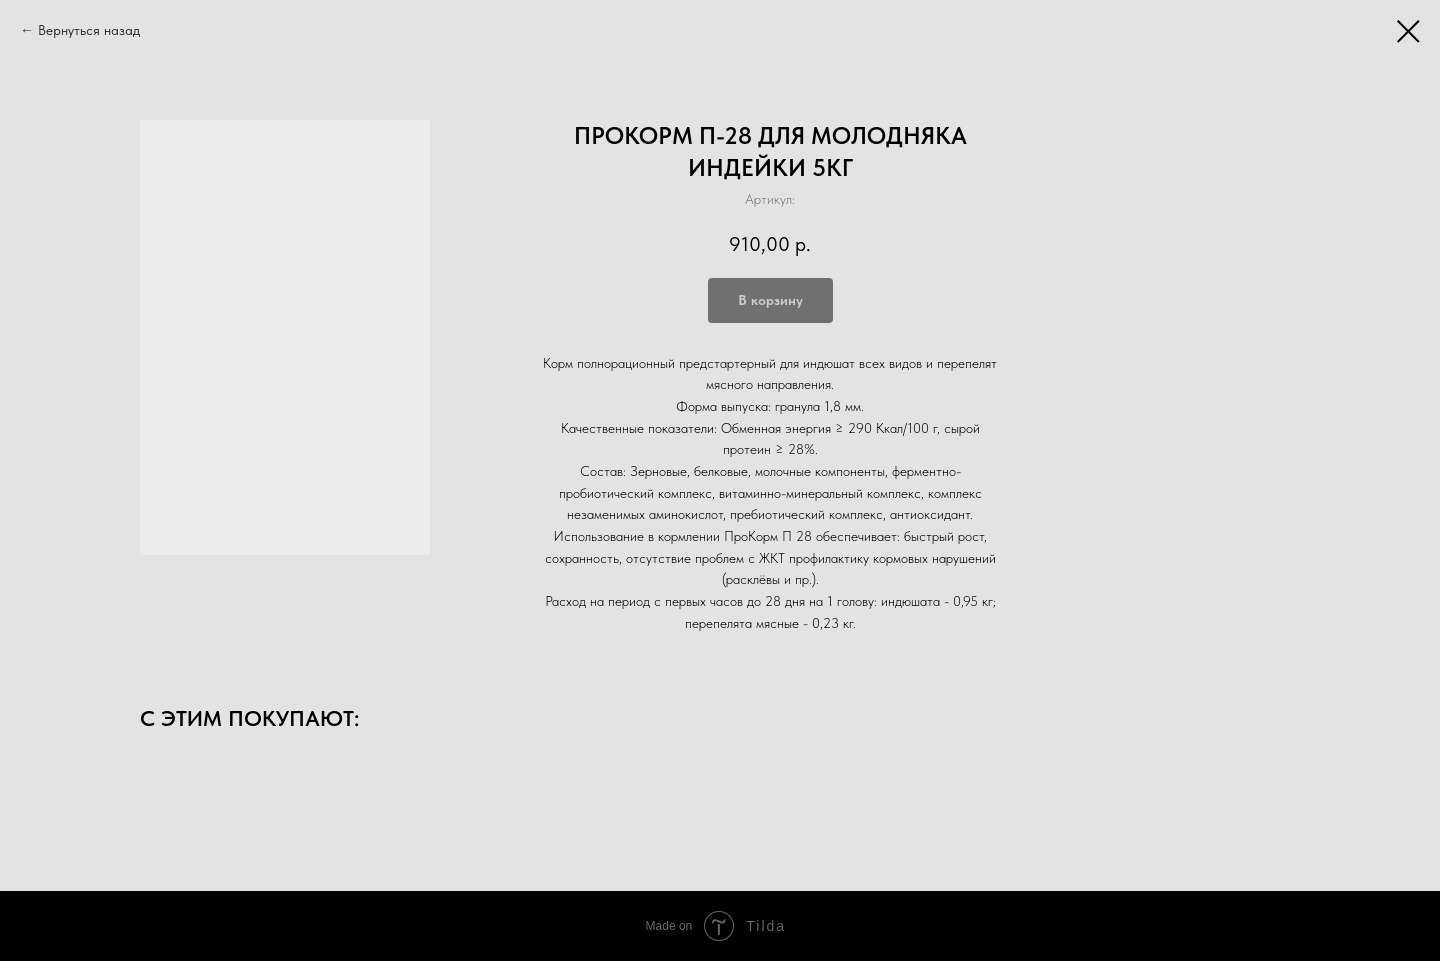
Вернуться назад (89, 30)
